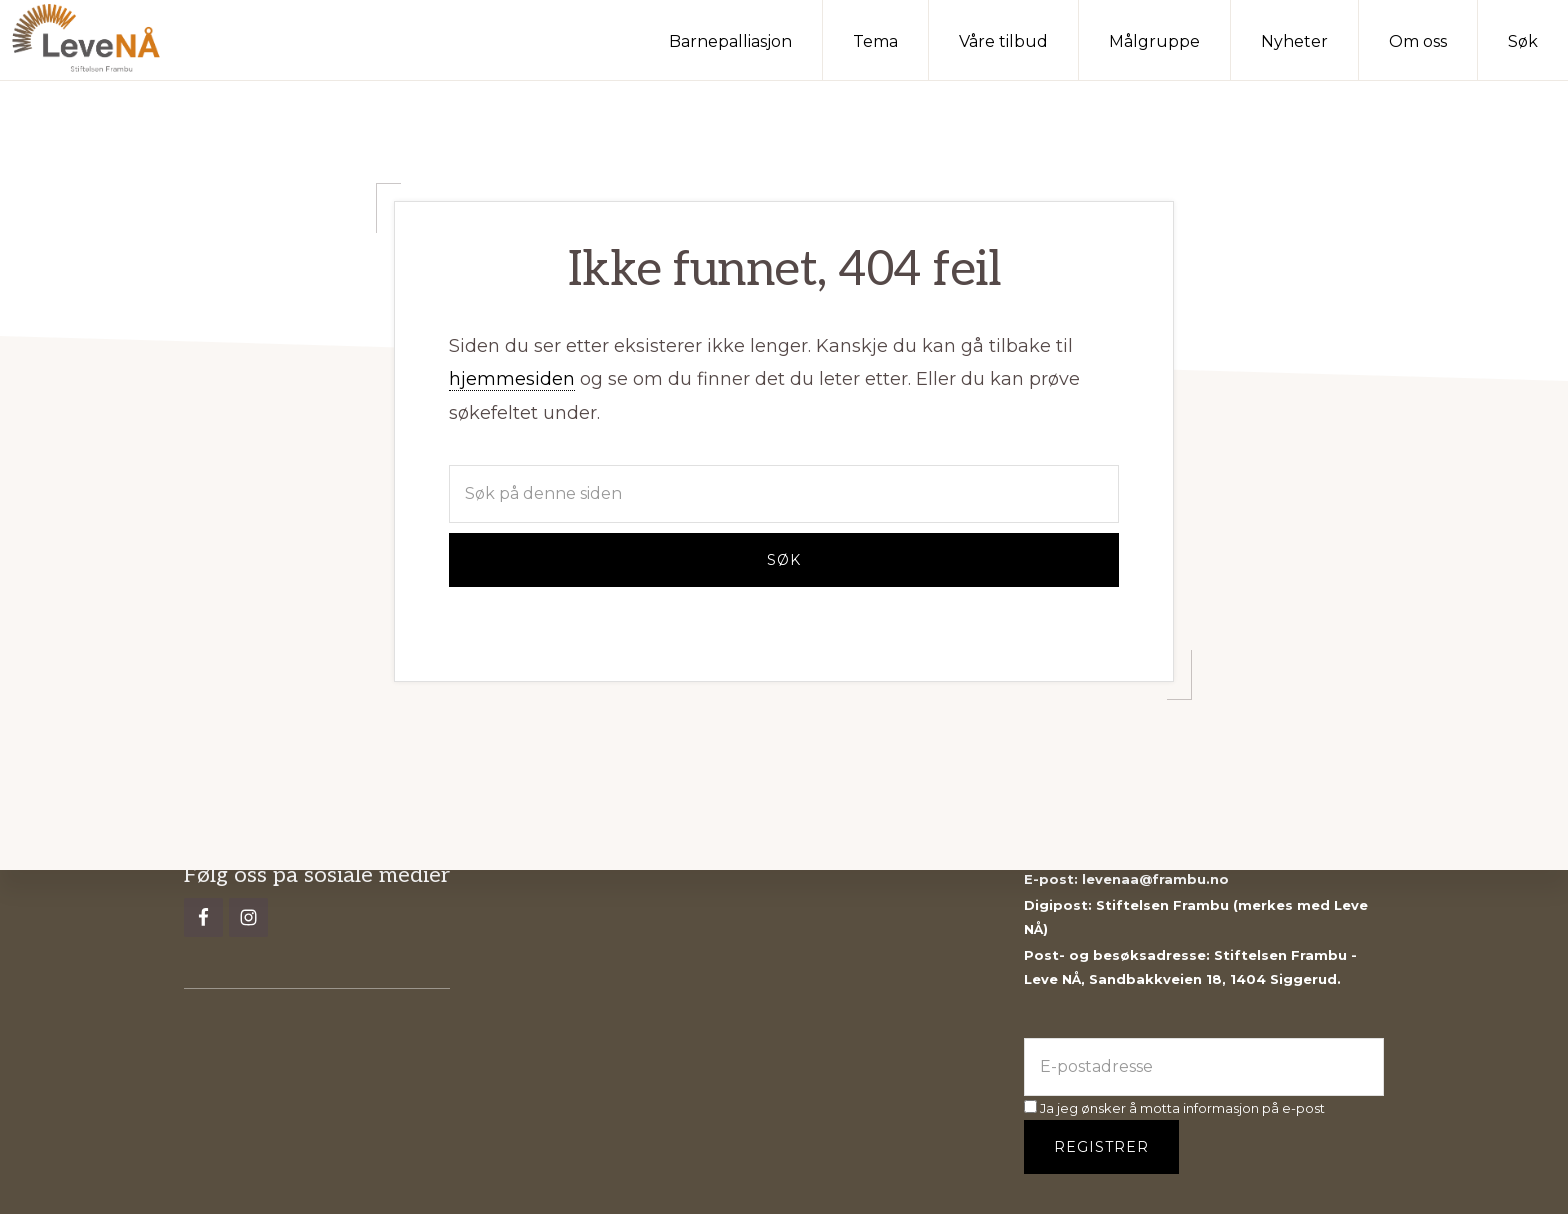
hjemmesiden (512, 379)
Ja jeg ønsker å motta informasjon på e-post (1174, 1108)
